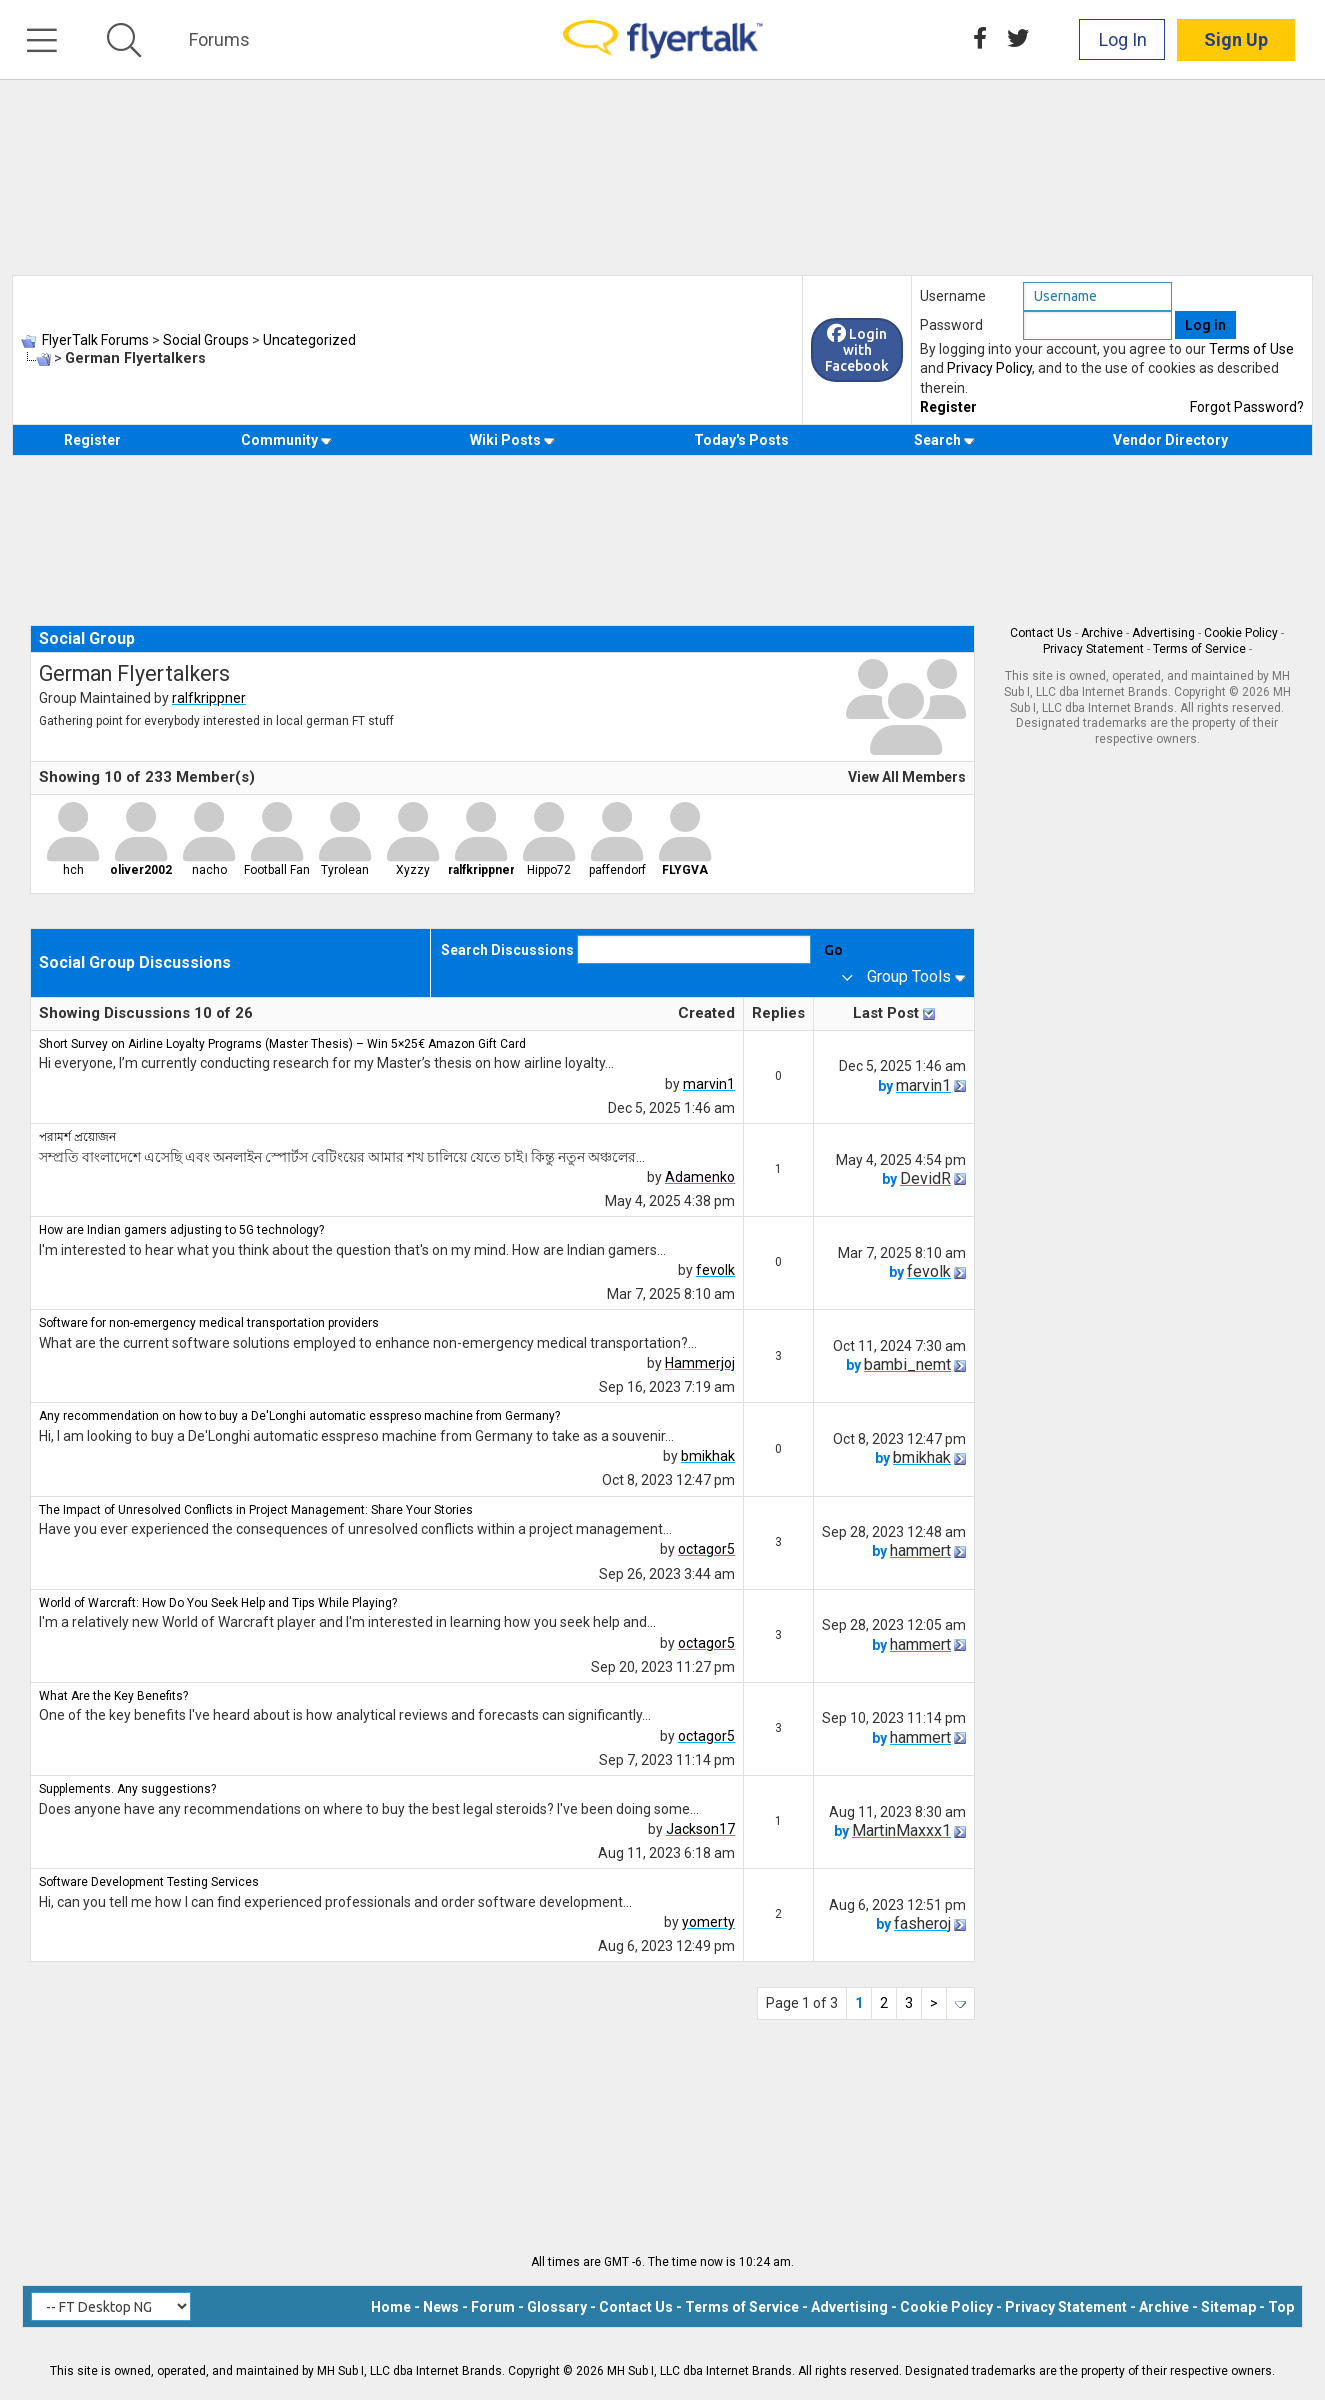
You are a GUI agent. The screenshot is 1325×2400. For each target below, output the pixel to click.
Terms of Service (1199, 649)
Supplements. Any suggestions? (127, 1789)
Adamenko (700, 1177)
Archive (1102, 633)
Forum (493, 2307)
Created (706, 1013)
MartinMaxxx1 (901, 1830)
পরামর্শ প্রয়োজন (77, 1137)
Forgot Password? (1247, 407)
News (441, 2307)
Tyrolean (345, 870)
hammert (920, 1550)
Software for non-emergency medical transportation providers (209, 1323)
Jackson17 (700, 1829)
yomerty (708, 1922)
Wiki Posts (512, 440)
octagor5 (706, 1549)
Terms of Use (1251, 349)
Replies (778, 1013)
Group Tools (909, 976)
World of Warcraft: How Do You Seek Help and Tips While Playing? (218, 1603)
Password (951, 325)
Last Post (886, 1013)
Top (1281, 2307)
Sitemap (1228, 2307)
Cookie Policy (1241, 633)
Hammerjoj (700, 1363)
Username (953, 296)
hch (73, 870)
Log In (1123, 39)
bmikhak (708, 1456)
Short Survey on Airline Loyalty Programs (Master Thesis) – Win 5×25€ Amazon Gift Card (282, 1044)
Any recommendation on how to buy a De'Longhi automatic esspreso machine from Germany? (299, 1416)
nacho (209, 870)
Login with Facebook (857, 350)
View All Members (907, 777)
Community (286, 440)
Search (944, 440)
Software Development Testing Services (149, 1882)
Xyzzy (413, 870)
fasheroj (922, 1923)
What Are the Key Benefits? (113, 1696)
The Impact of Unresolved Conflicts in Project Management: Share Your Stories (256, 1510)
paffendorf (617, 870)
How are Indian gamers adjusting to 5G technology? (181, 1230)
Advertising (1163, 633)
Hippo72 (549, 870)
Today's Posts (741, 440)
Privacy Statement (1093, 649)
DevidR (925, 1178)
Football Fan (277, 870)
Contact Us (1041, 633)
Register (948, 407)
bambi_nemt (907, 1364)
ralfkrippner (209, 698)
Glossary (557, 2307)
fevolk (715, 1270)
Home (391, 2307)
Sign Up (1236, 39)
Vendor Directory (1170, 440)
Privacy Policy (989, 368)
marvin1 (709, 1084)
